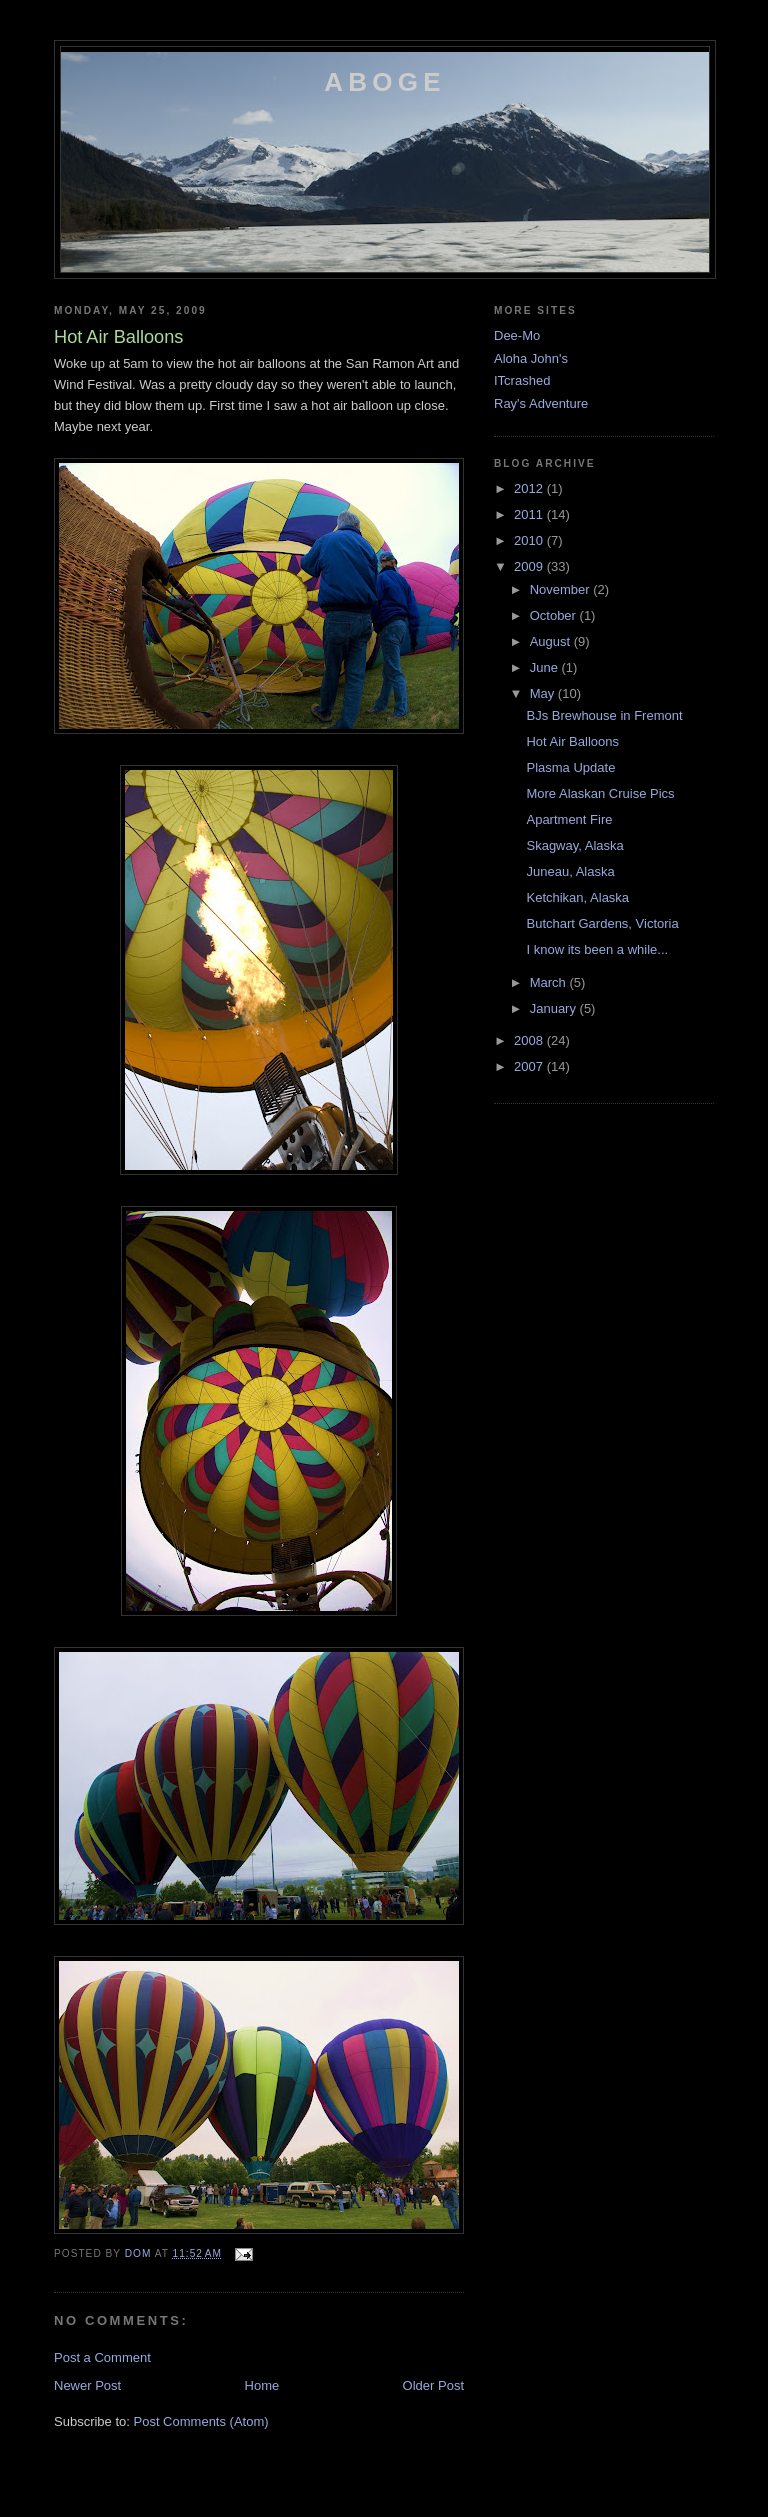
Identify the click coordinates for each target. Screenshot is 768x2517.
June (546, 667)
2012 (530, 488)
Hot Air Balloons (572, 741)
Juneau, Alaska (570, 871)
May (544, 693)
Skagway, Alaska (574, 845)
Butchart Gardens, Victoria (602, 923)
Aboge (384, 82)
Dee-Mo (517, 335)
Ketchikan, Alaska (577, 897)
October (555, 615)
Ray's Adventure (541, 403)
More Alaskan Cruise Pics (600, 793)
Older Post (433, 2385)
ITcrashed (522, 380)
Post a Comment (102, 2357)
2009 (530, 566)
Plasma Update (570, 767)
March (550, 982)
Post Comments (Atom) (201, 2421)
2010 (530, 540)
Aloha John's (531, 358)
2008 (530, 1040)
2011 (530, 514)
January (555, 1008)
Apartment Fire (569, 819)
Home (262, 2385)
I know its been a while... (597, 949)
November (562, 589)
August (552, 641)
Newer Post (87, 2385)
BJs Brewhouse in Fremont (604, 715)
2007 (530, 1066)
